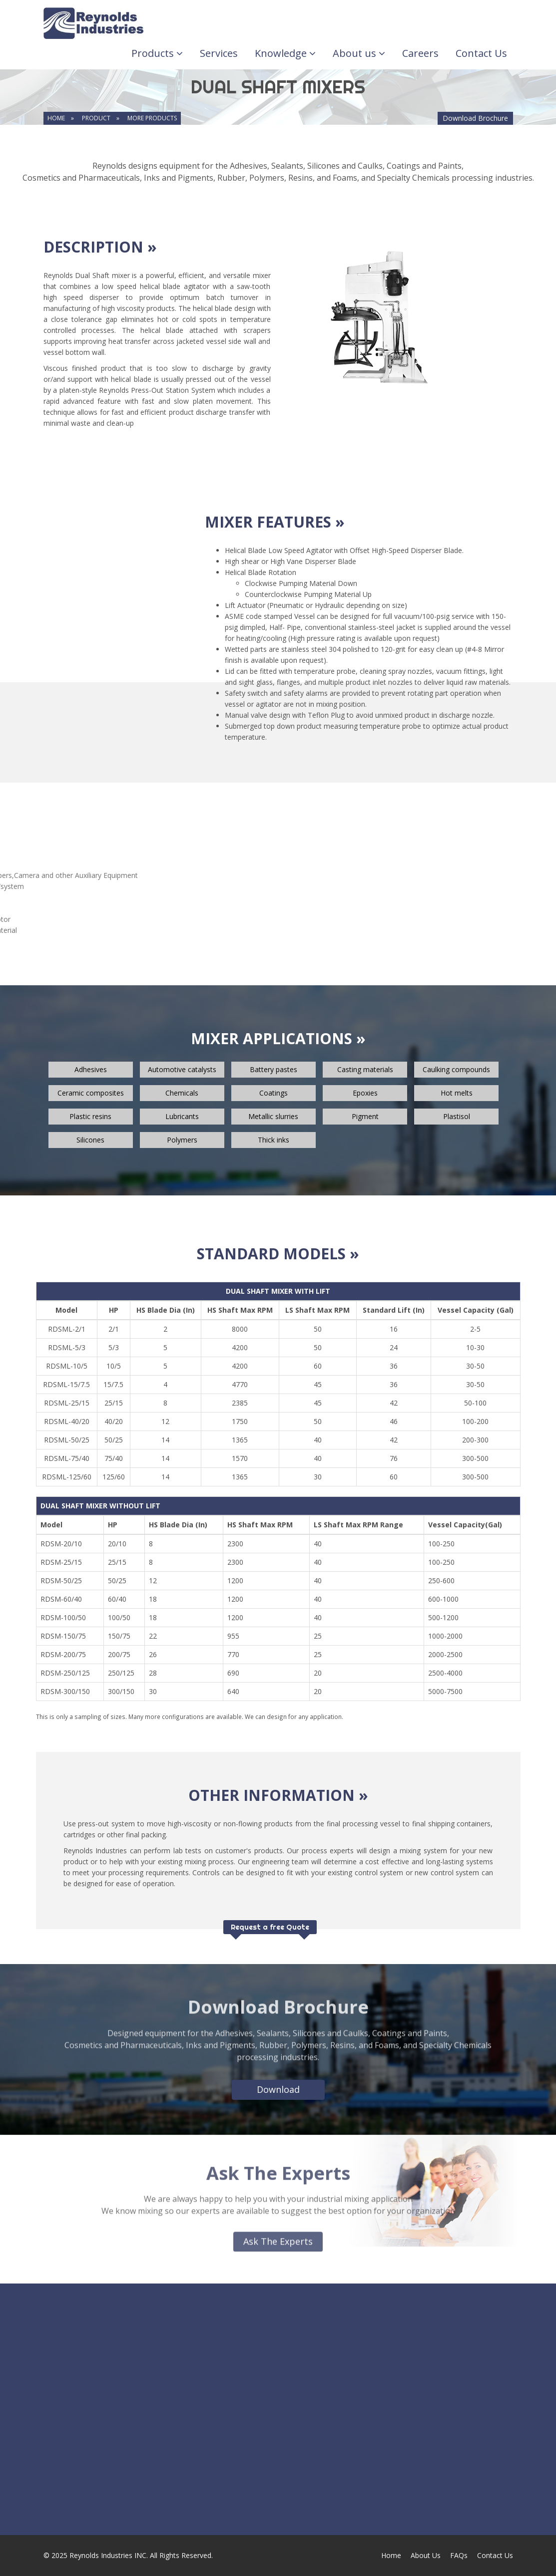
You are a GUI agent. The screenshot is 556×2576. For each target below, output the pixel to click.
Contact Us (481, 53)
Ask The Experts (278, 2236)
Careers (420, 53)
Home (391, 2555)
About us (359, 53)
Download (278, 2089)
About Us (426, 2555)
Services (219, 53)
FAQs (459, 2555)
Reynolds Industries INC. (108, 2555)
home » (60, 118)
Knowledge (285, 53)
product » (100, 118)
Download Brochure (475, 118)
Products (157, 53)
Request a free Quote (270, 1927)
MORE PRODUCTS (152, 118)
